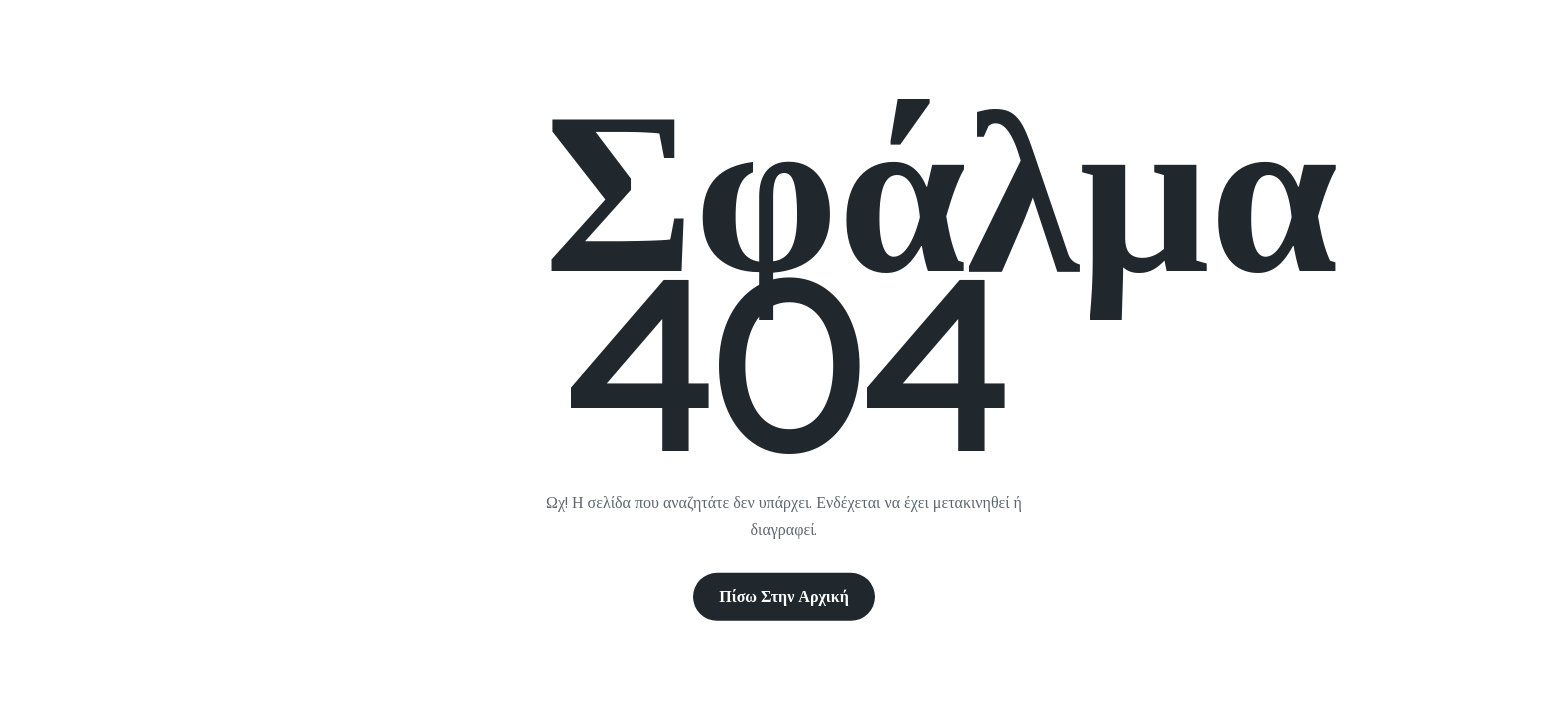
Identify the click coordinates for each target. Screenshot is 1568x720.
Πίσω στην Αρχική (784, 596)
